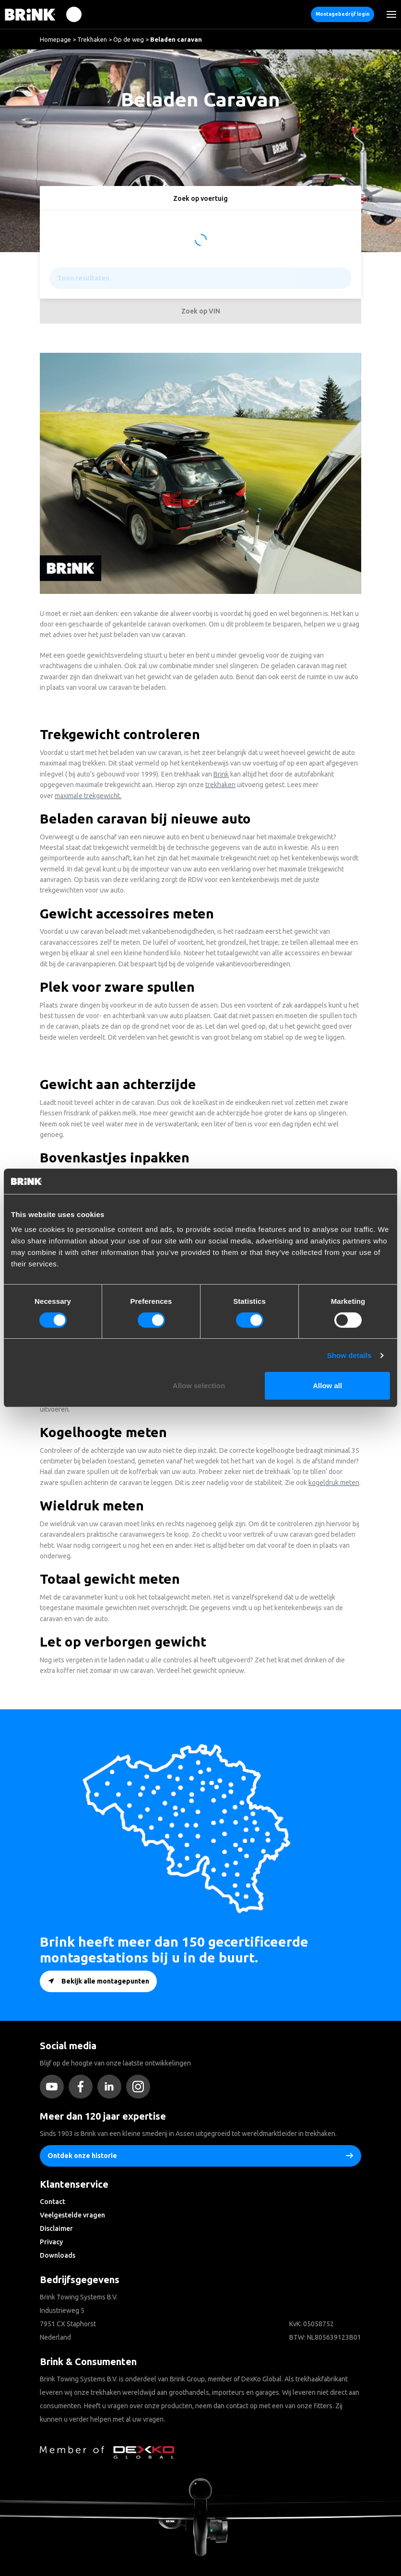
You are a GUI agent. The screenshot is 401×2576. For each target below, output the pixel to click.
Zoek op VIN (200, 311)
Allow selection (199, 1385)
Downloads (57, 2255)
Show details (349, 1355)
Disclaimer (56, 2228)
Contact (52, 2201)
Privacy (51, 2242)
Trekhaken (92, 39)
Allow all (327, 1385)
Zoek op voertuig (200, 198)
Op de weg (128, 39)
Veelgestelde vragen (72, 2215)
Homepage (55, 39)
